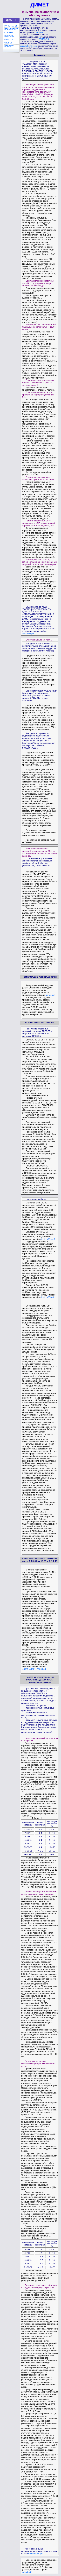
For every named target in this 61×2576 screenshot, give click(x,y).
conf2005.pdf (28, 633)
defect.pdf (26, 2572)
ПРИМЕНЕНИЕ (11, 29)
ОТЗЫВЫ (8, 43)
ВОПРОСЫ (9, 36)
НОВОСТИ (9, 46)
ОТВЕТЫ (8, 39)
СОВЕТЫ (8, 32)
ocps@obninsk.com (28, 46)
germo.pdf (50, 995)
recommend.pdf (35, 2553)
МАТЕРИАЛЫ (10, 26)
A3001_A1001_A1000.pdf (34, 1669)
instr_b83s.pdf (48, 1239)
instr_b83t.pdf (47, 1297)
